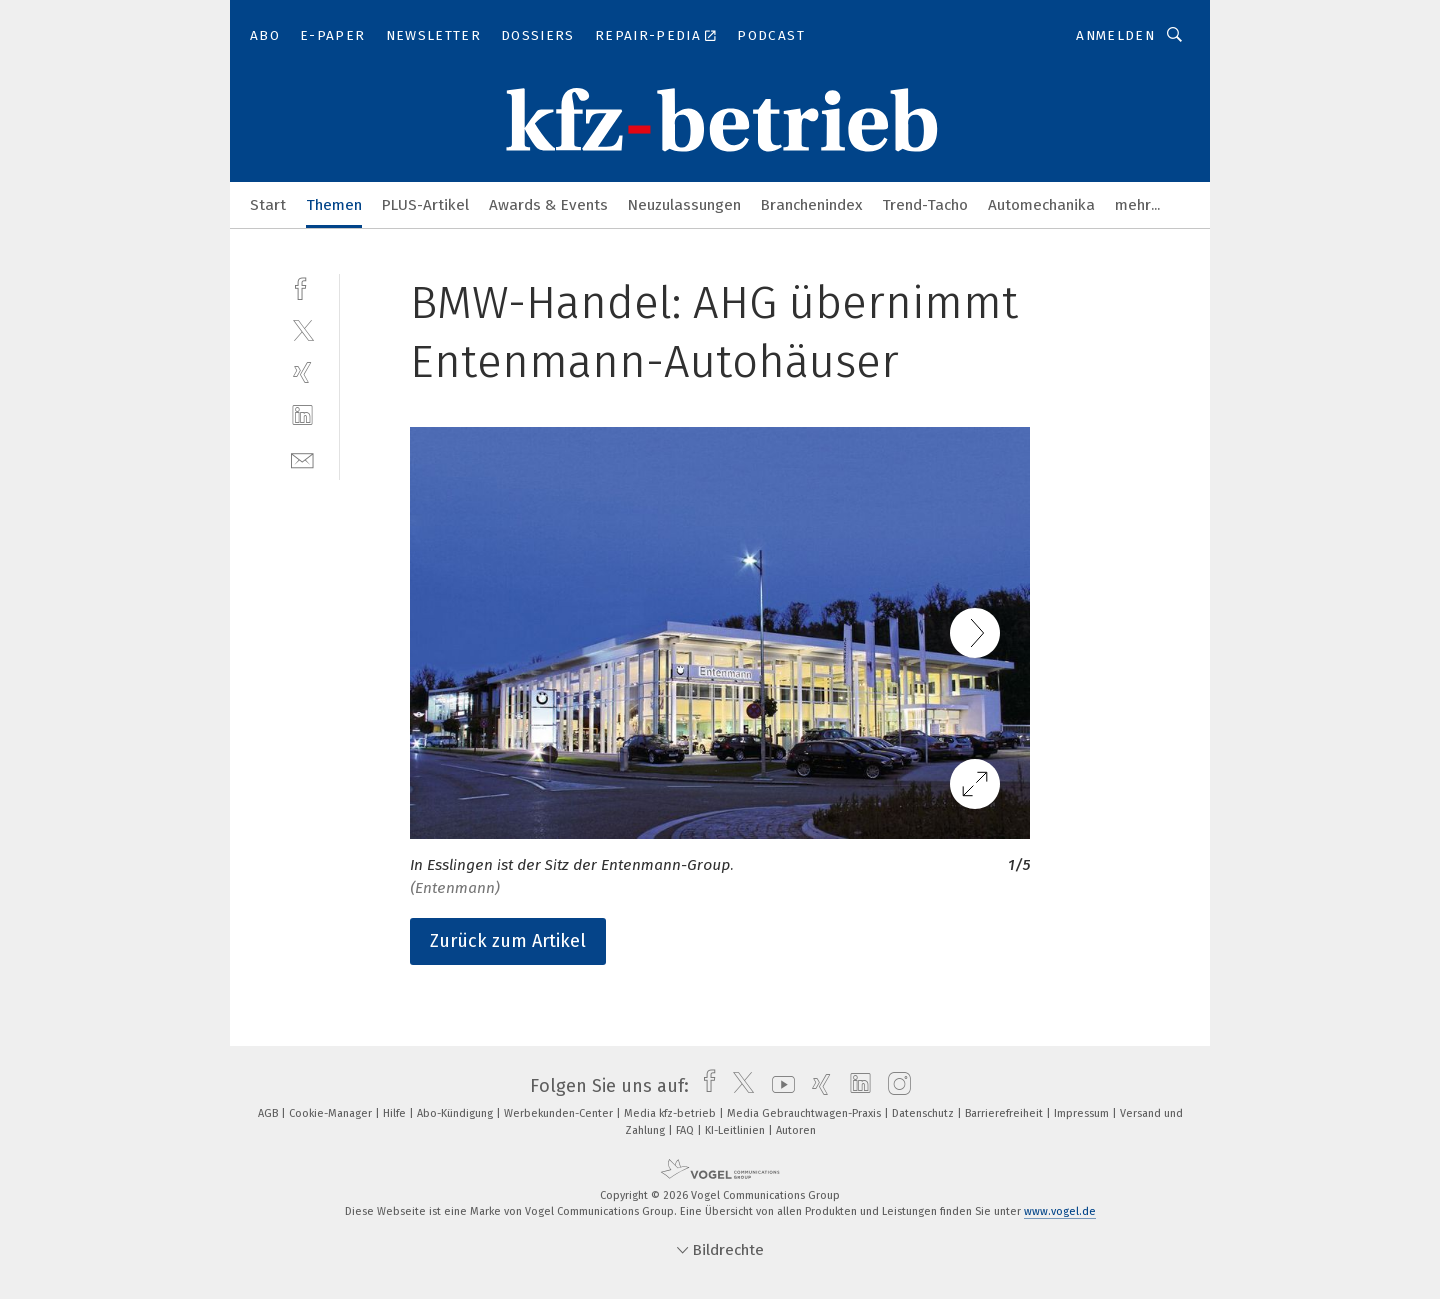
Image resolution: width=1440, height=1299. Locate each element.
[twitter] (302, 329)
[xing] (302, 372)
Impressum (1083, 1113)
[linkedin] (302, 415)
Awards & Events (548, 205)
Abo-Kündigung (456, 1113)
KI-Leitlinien (736, 1130)
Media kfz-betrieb (671, 1113)
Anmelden (1115, 35)
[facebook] (302, 286)
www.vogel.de (1060, 1211)
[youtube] (778, 1086)
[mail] (302, 458)
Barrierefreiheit (1005, 1113)
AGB (269, 1113)
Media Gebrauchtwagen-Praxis (805, 1113)
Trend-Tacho (925, 205)
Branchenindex (811, 205)
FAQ (686, 1130)
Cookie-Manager (332, 1113)
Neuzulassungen (684, 205)
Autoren (796, 1130)
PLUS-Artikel (425, 205)
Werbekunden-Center (560, 1113)
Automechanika (1041, 205)
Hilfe (396, 1113)
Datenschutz (924, 1113)
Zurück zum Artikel (508, 941)
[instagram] (894, 1086)
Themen (334, 205)
